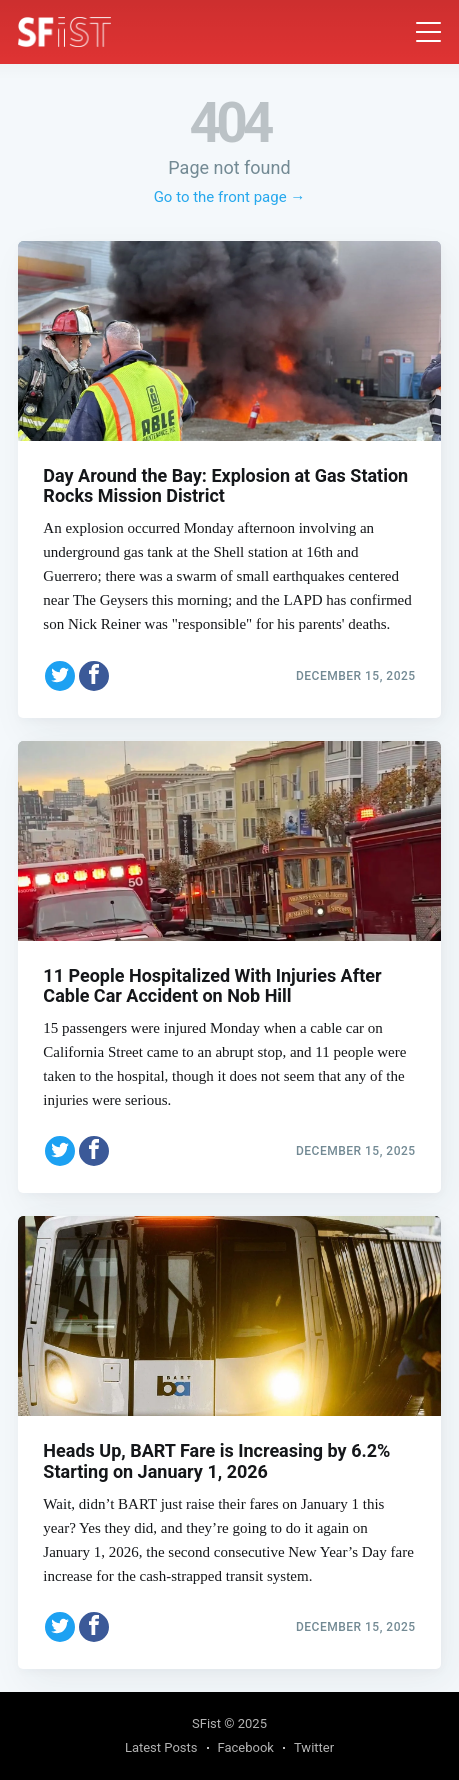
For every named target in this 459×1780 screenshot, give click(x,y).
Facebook (246, 1747)
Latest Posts (161, 1747)
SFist (206, 1723)
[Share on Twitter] (60, 676)
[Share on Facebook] (94, 676)
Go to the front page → (230, 197)
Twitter (314, 1747)
